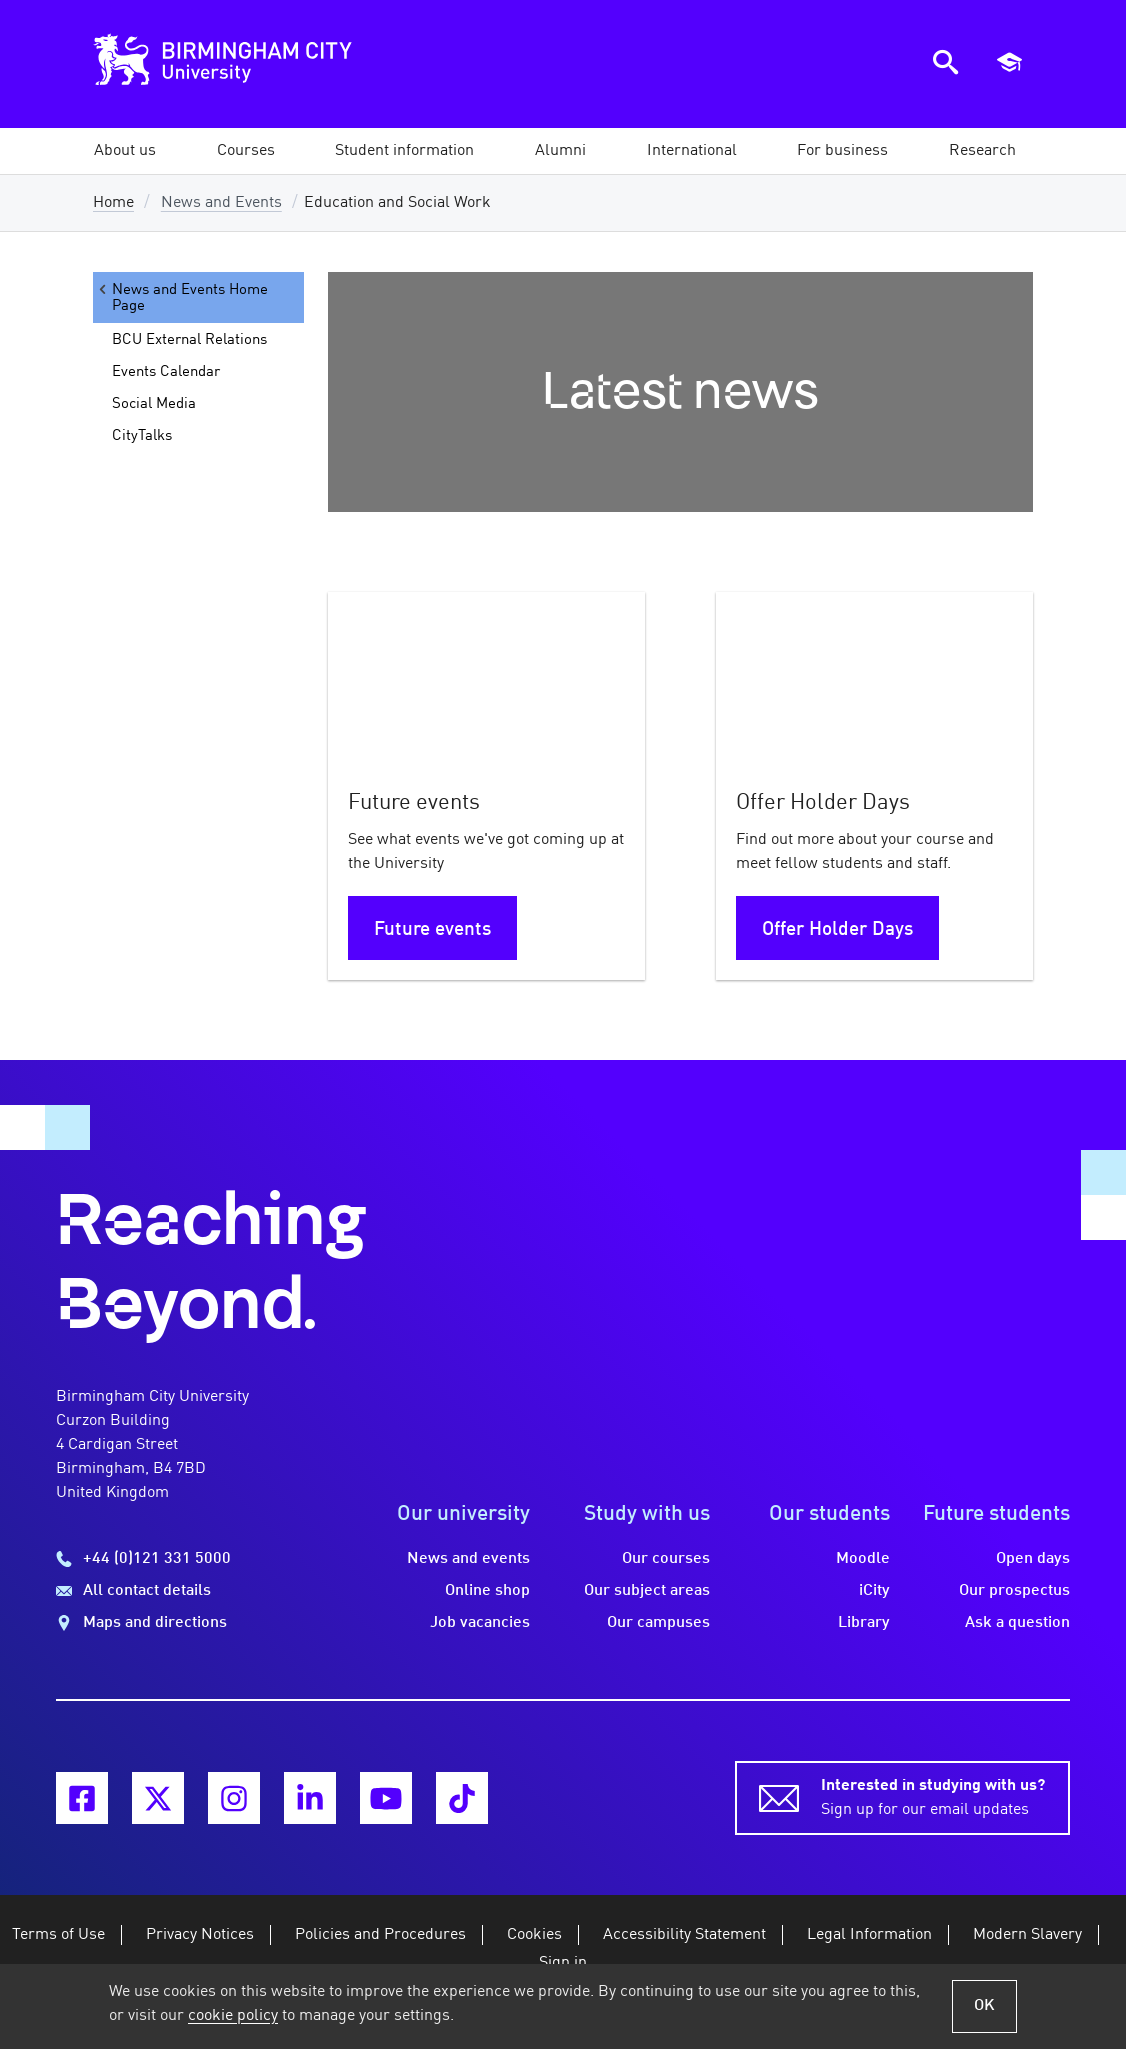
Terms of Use (58, 1935)
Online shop (487, 1591)
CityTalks (142, 436)
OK (984, 2006)
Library (864, 1623)
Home (113, 203)
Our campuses (658, 1623)
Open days (1033, 1559)
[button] (125, 151)
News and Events (221, 203)
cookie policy (233, 2016)
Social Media (154, 404)
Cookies (534, 1935)
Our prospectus (1014, 1591)
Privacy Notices (200, 1935)
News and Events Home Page (182, 297)
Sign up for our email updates (933, 1796)
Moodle (863, 1559)
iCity (874, 1591)
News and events (468, 1559)
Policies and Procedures (380, 1935)
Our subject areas (647, 1591)
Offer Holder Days (837, 930)
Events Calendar (166, 372)
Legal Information (869, 1935)
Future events (432, 930)
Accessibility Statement (684, 1935)
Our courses (666, 1559)
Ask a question (1017, 1623)
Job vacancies (480, 1623)
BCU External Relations (189, 340)
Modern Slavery (1027, 1935)
